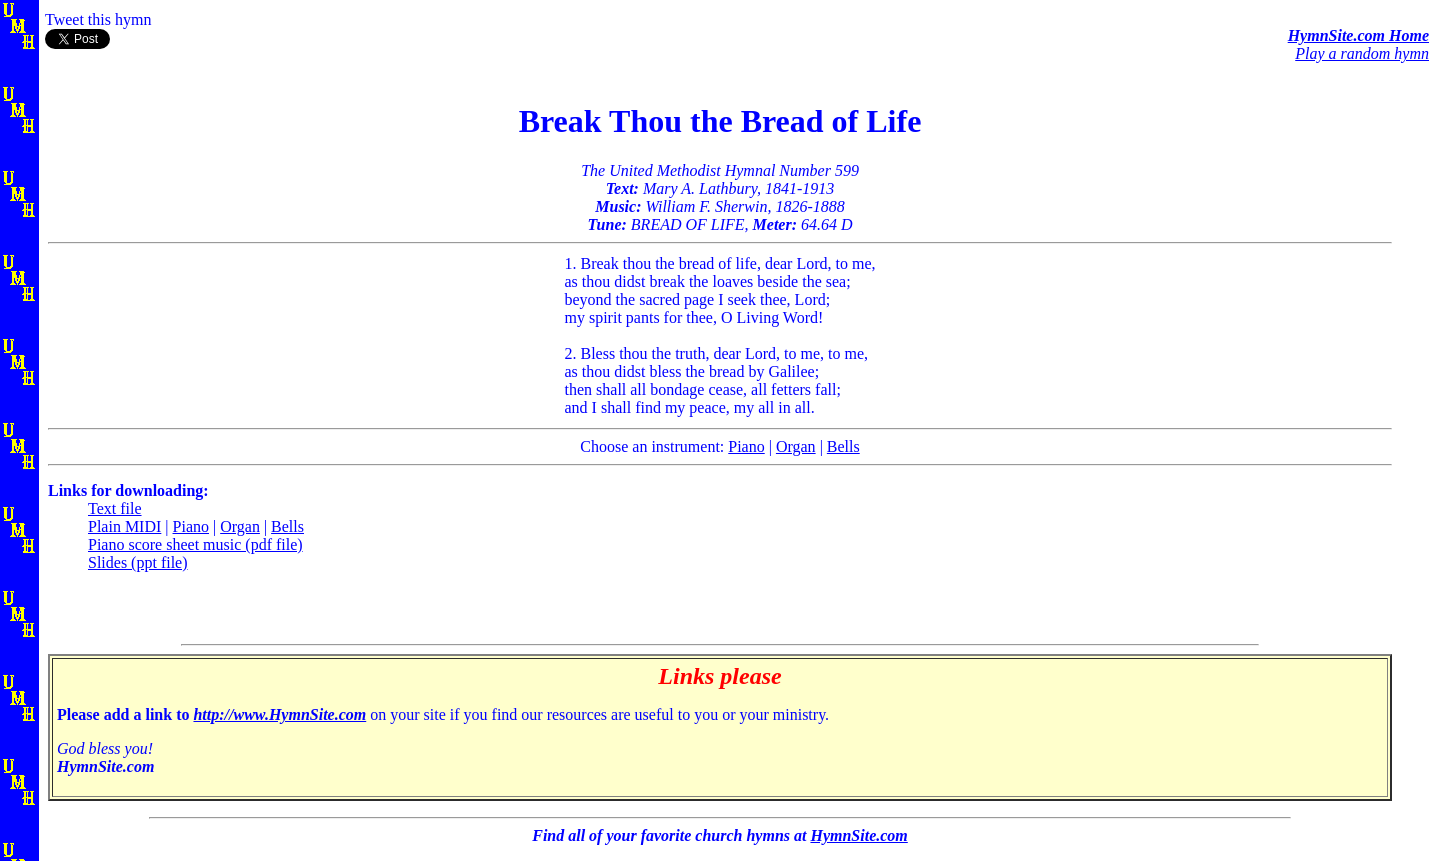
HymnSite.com (858, 835)
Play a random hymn (1362, 53)
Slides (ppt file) (138, 562)
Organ (796, 446)
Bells (843, 446)
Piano (746, 446)
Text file (115, 508)
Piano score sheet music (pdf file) (195, 544)
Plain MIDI (124, 526)
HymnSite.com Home (1358, 35)
